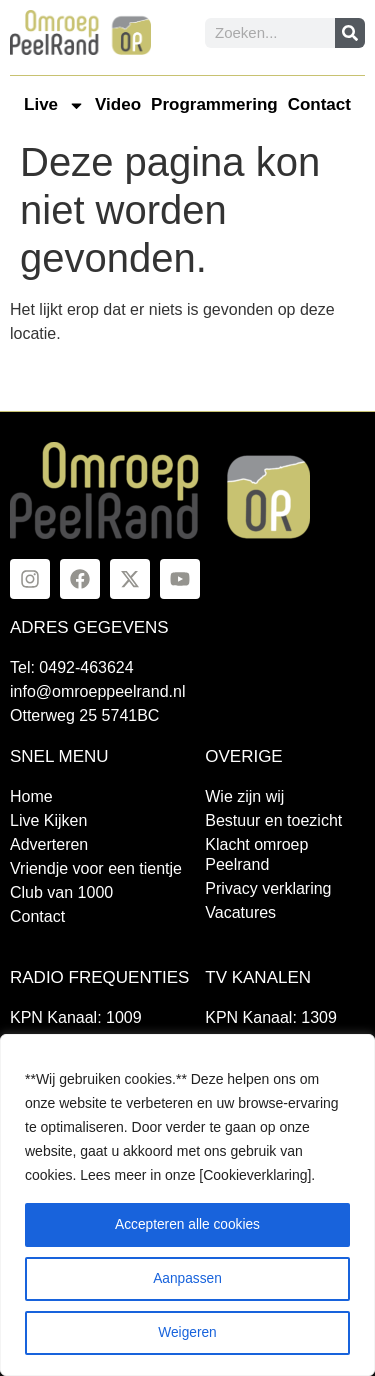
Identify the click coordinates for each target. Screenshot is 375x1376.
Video (118, 104)
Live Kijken (48, 820)
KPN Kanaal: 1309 (271, 1017)
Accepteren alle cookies (188, 1225)
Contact (319, 104)
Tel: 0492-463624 (72, 667)
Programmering (214, 104)
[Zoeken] (350, 33)
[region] (187, 1205)
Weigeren (188, 1333)
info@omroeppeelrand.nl (97, 691)
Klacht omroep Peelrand (256, 854)
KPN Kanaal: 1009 (76, 1017)
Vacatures (240, 912)
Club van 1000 (61, 892)
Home (31, 796)
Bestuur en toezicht (273, 820)
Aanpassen (187, 1279)
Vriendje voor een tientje (96, 868)
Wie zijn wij (244, 796)
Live (54, 105)
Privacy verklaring (268, 888)
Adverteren (49, 844)
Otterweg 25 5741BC (84, 715)
